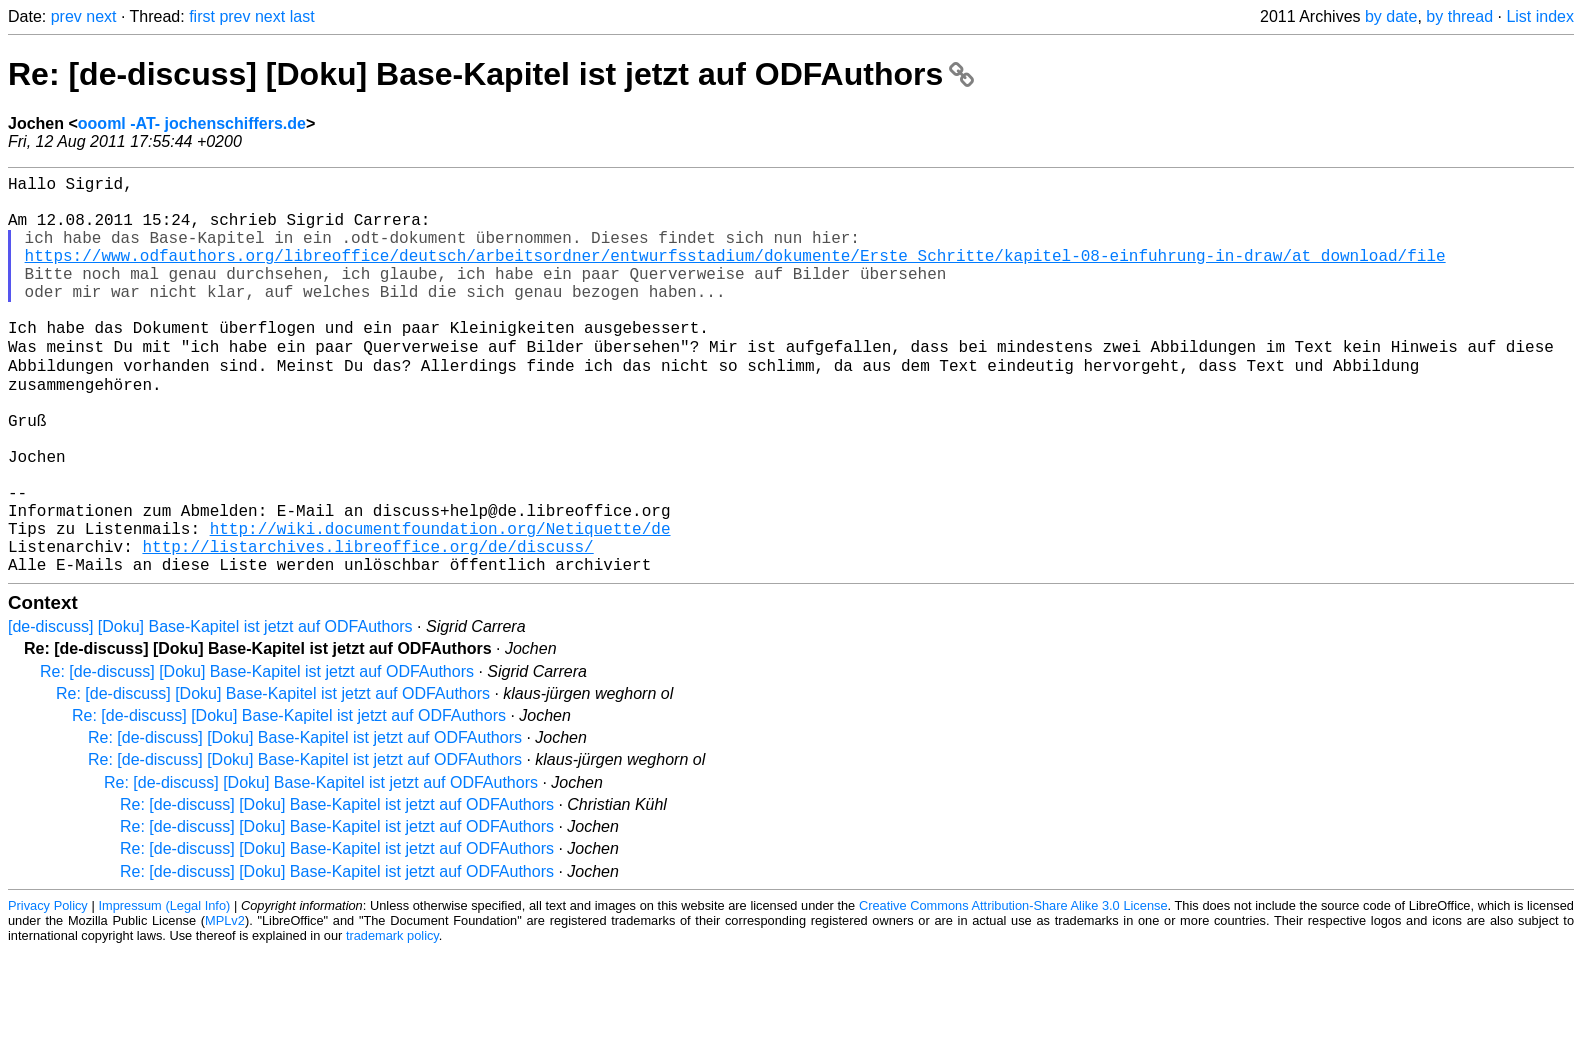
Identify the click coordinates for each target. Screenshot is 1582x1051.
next (101, 16)
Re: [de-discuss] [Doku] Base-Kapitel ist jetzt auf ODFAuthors (491, 74)
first (202, 16)
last (302, 16)
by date (1391, 16)
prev (66, 16)
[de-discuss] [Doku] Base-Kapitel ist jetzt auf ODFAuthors (210, 711)
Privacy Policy (48, 990)
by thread (1459, 16)
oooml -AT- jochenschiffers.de (192, 123)
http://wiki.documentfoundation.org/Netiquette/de (440, 605)
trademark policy (392, 1020)
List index (1540, 16)
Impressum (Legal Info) (164, 990)
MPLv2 (225, 1005)
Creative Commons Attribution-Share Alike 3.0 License (1013, 990)
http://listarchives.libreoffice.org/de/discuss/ (367, 627)
